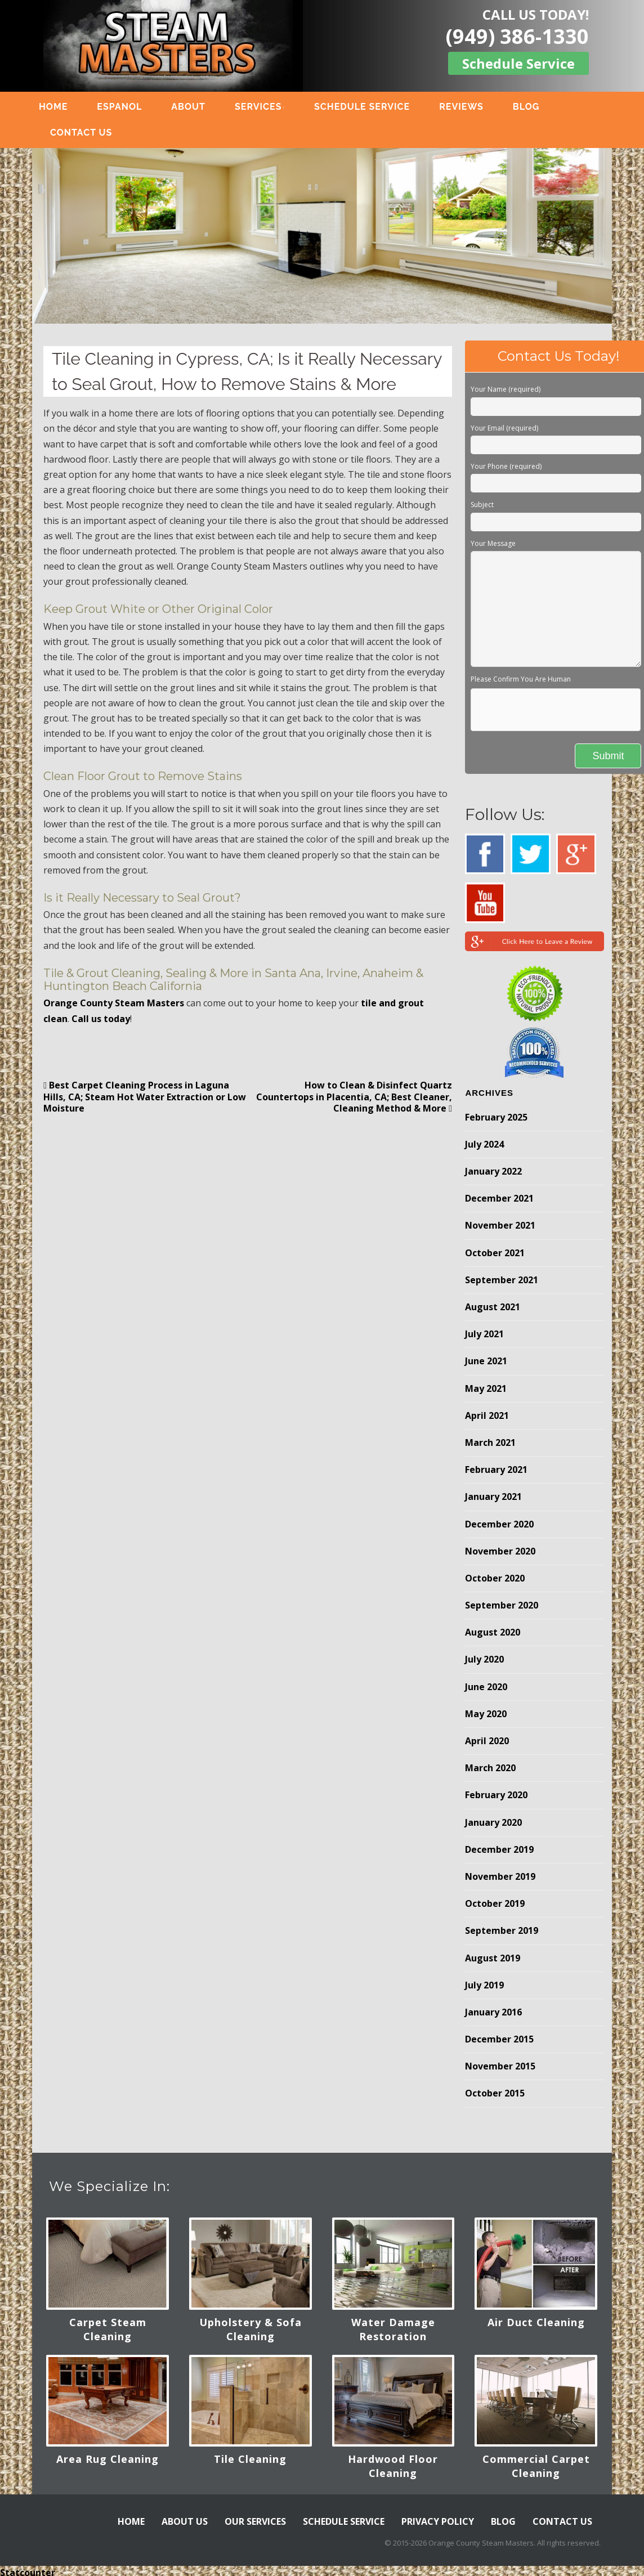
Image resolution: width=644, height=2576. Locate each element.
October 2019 (495, 1903)
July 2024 (484, 1144)
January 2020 (493, 1822)
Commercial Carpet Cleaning (536, 2466)
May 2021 (486, 1388)
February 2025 (496, 1117)
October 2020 (495, 1578)
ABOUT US (185, 2521)
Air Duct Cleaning (536, 2322)
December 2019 (499, 1849)
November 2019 (500, 1876)
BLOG (531, 106)
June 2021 (486, 1361)
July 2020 (484, 1659)
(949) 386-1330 (517, 36)
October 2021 (495, 1253)
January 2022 (493, 1171)
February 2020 (496, 1795)
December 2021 (499, 1198)
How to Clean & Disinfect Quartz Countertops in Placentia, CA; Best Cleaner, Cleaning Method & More (354, 1097)
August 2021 (492, 1307)
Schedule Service (518, 63)
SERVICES (263, 106)
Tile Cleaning (250, 2459)
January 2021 (493, 1496)
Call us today (100, 1019)
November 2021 (500, 1225)
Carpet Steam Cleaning (107, 2329)
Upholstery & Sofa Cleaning (250, 2329)
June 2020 (486, 1687)
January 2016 (493, 2012)
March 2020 (490, 1768)
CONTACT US (87, 132)
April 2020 (487, 1741)
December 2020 (499, 1524)
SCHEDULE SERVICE (367, 106)
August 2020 (492, 1632)
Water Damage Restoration (393, 2329)
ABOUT (194, 106)
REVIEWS (467, 106)
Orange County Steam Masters (113, 1003)
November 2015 (500, 2066)
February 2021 (496, 1469)
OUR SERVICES (255, 2521)
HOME (58, 106)
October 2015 (495, 2093)
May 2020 (486, 1714)
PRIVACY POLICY (437, 2521)
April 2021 (487, 1415)
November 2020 (500, 1551)
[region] (322, 236)
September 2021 (501, 1280)
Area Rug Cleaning (107, 2459)
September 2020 (501, 1605)
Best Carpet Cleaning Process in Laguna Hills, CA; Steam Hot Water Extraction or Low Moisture (144, 1097)
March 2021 (490, 1442)
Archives (489, 1092)
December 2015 (499, 2039)
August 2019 (492, 1958)
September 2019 (501, 1930)
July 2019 (484, 1985)
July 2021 (484, 1334)
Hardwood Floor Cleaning (393, 2466)
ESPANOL (125, 106)
